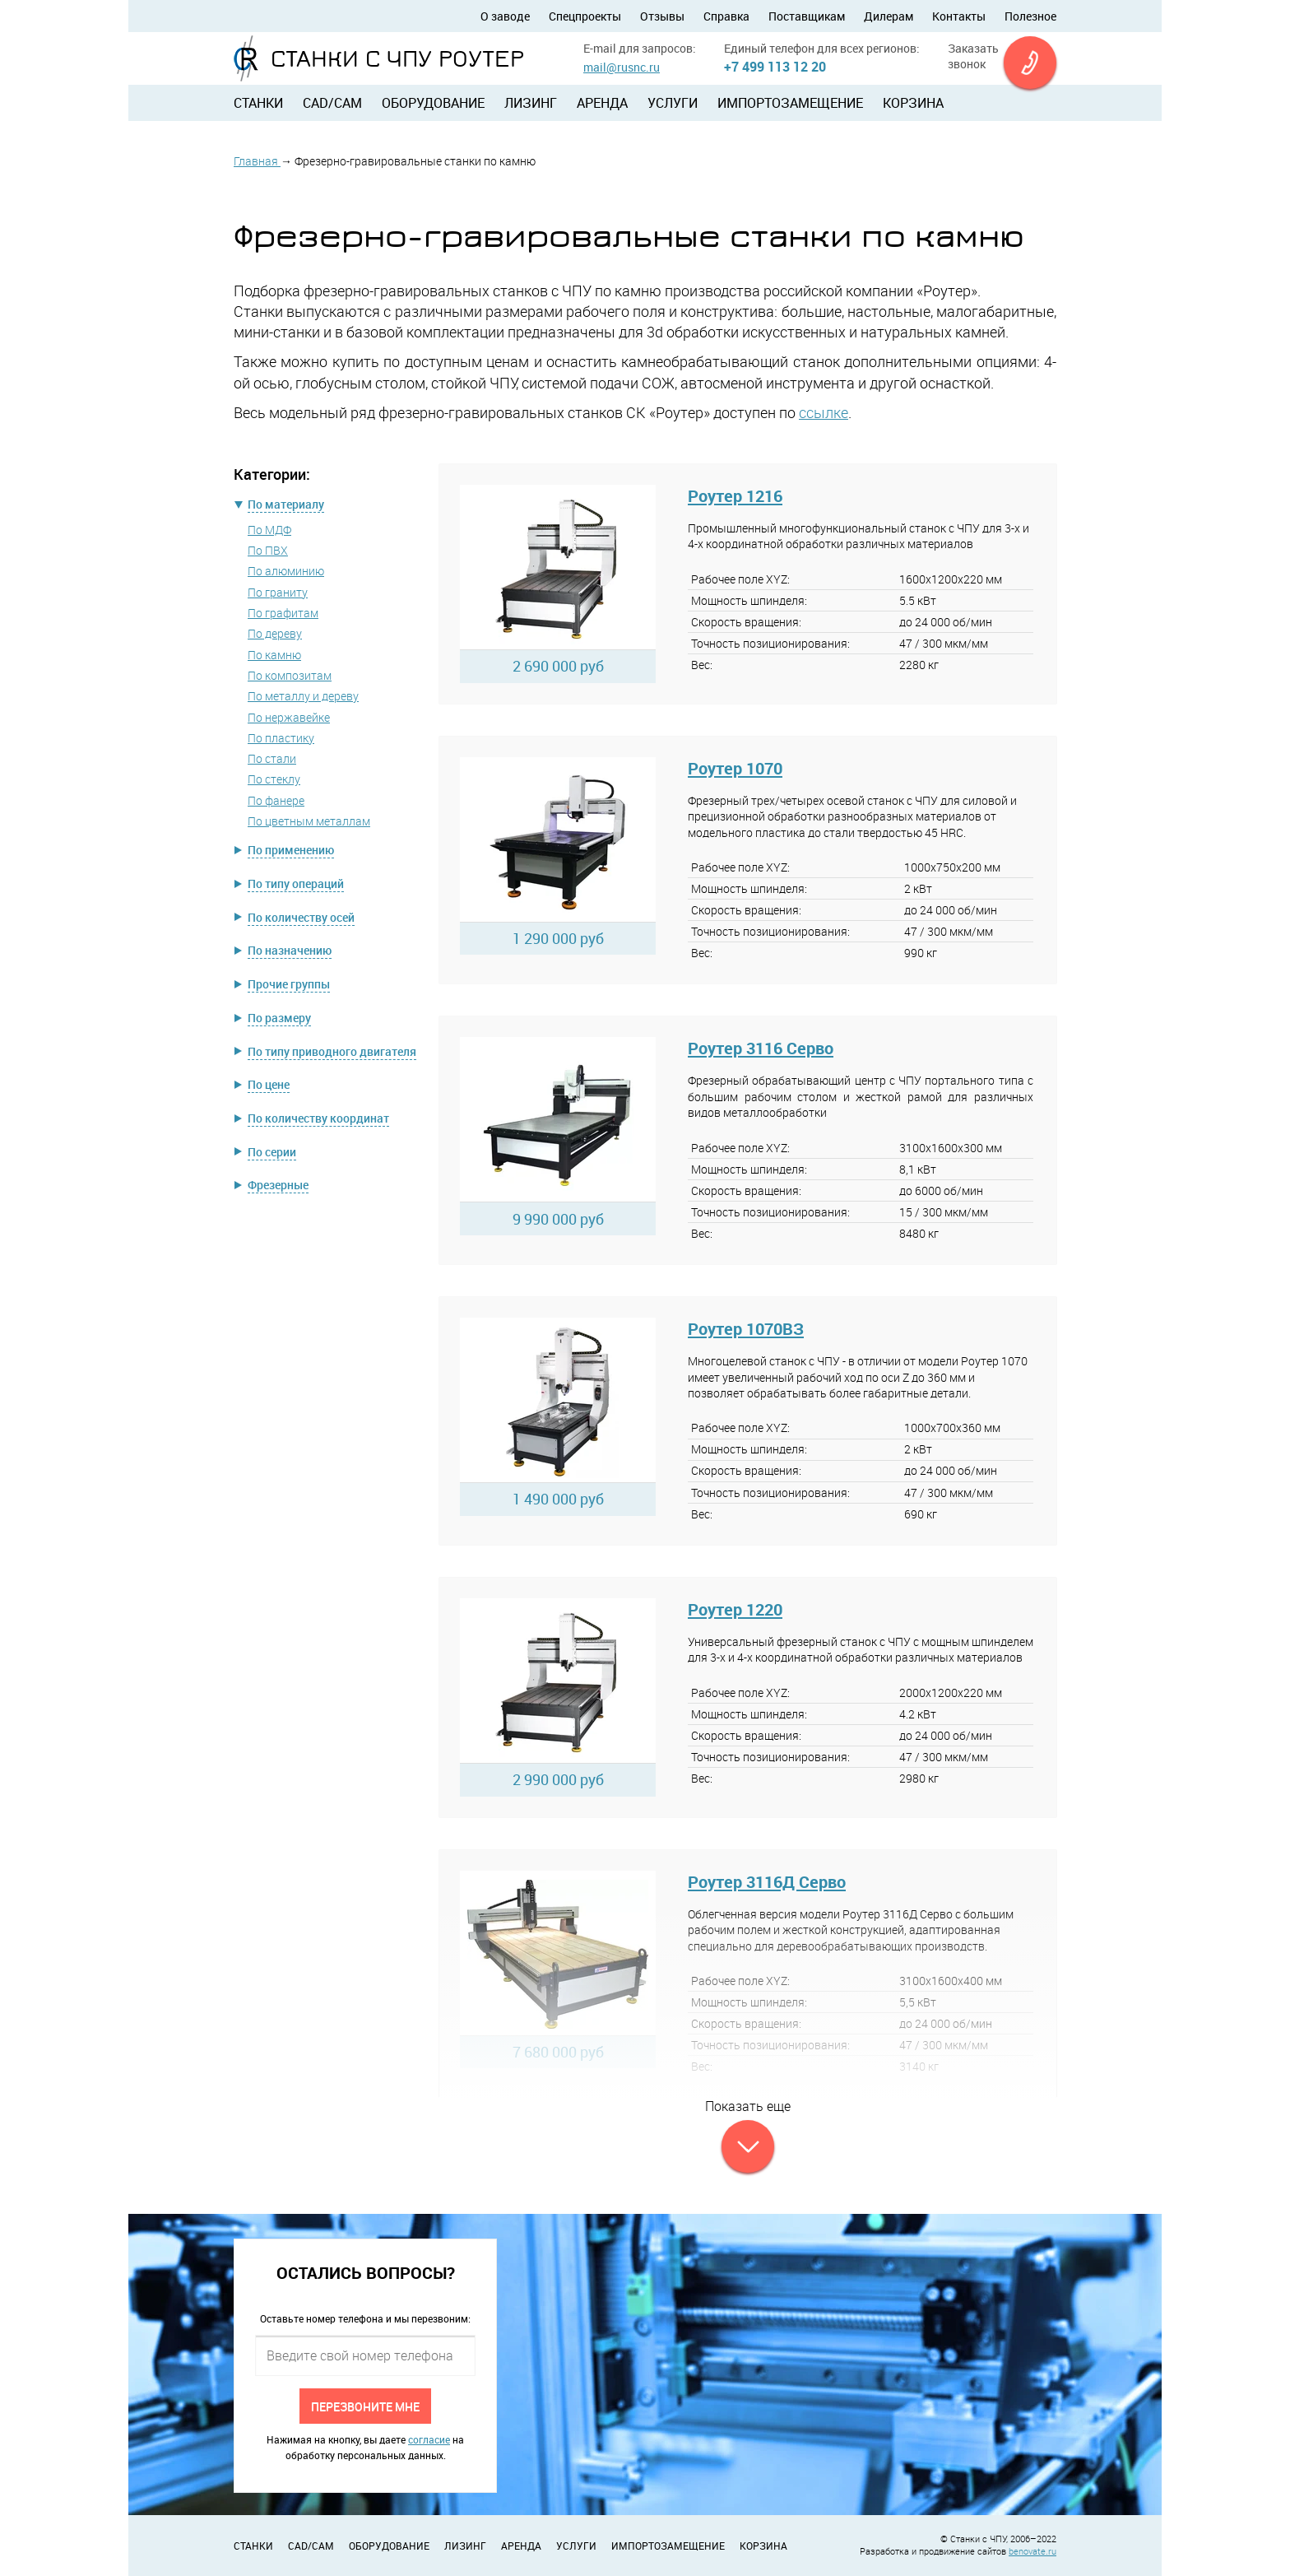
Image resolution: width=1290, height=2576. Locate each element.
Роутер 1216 (735, 496)
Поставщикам (806, 16)
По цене (269, 1084)
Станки (258, 103)
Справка (726, 16)
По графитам (283, 613)
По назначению (290, 950)
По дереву (275, 633)
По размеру (279, 1017)
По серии (272, 1152)
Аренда (602, 103)
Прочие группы (289, 984)
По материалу (286, 504)
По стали (272, 758)
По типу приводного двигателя (332, 1051)
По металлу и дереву (303, 696)
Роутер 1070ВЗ (746, 1329)
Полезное (1030, 16)
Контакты (959, 16)
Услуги (672, 103)
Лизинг (530, 103)
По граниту (278, 592)
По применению (291, 850)
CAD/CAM (332, 103)
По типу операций (296, 883)
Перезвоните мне (365, 2406)
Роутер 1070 (735, 768)
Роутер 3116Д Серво (767, 1882)
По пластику (281, 738)
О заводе (505, 16)
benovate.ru (1032, 2551)
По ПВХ (268, 550)
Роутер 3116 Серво (760, 1048)
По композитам (290, 675)
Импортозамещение (790, 103)
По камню (274, 655)
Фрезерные (278, 1185)
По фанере (276, 800)
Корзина (913, 103)
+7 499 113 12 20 (775, 67)
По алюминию (286, 571)
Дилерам (888, 16)
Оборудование (433, 103)
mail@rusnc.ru (621, 67)
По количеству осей (301, 917)
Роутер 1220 (735, 1609)
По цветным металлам (309, 821)
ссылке (823, 412)
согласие (429, 2439)
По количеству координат (318, 1118)
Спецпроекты (585, 16)
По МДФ (269, 529)
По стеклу (274, 779)
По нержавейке (289, 717)
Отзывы (662, 16)
